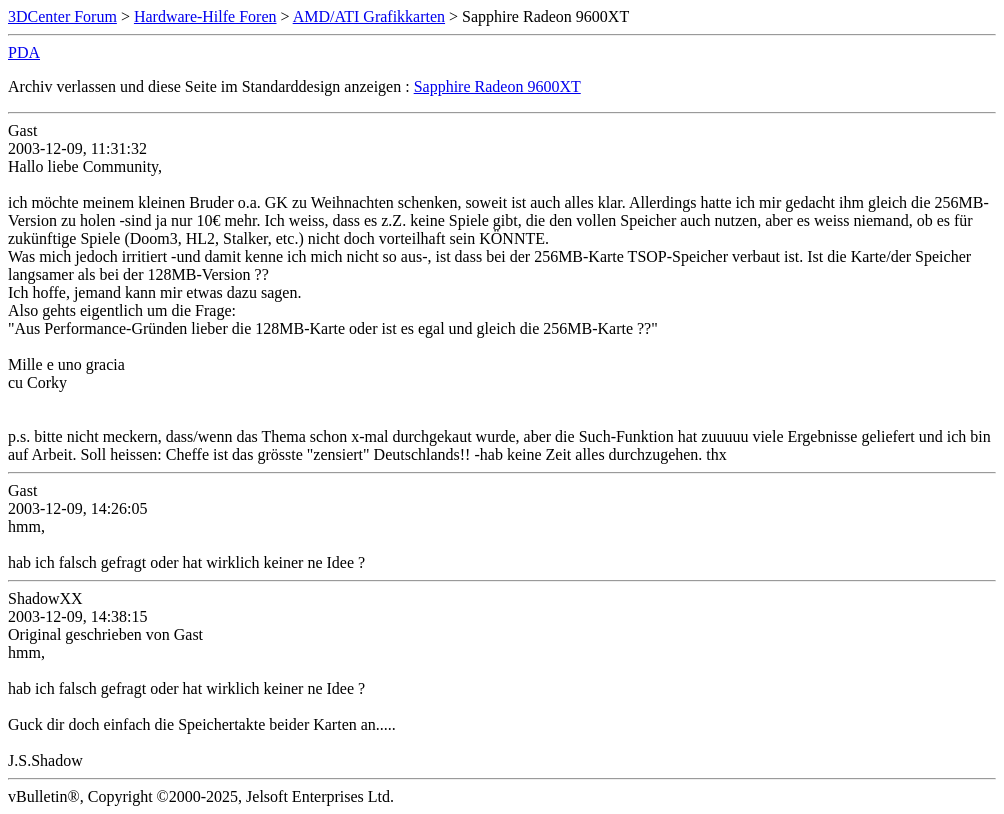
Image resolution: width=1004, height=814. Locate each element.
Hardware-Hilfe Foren (205, 16)
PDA (24, 52)
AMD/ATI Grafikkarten (369, 16)
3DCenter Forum (62, 16)
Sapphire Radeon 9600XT (497, 86)
